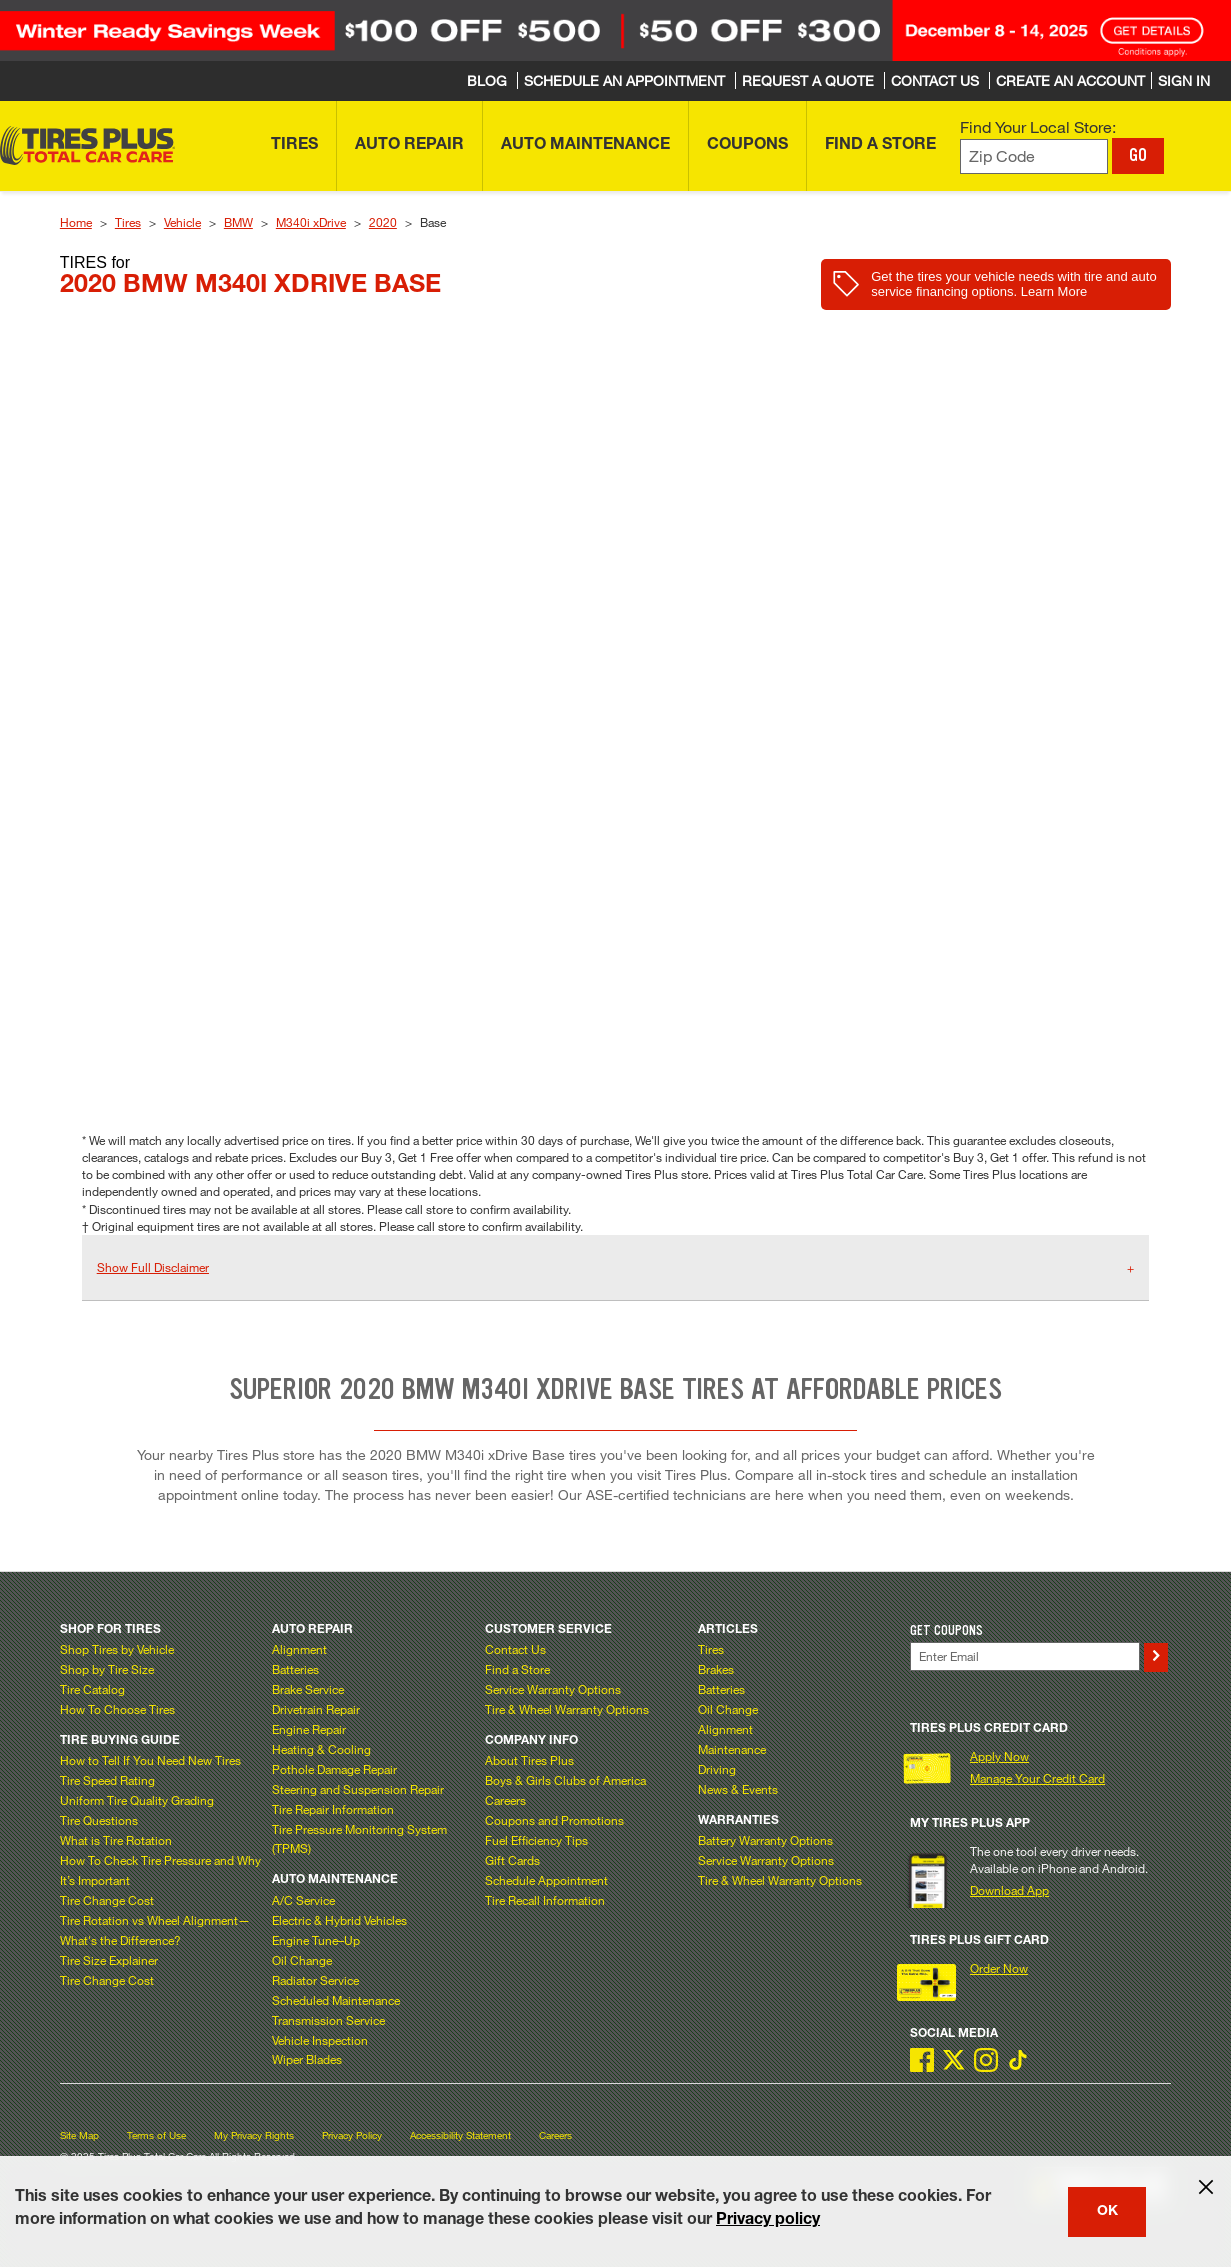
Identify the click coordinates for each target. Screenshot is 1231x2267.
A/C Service (303, 1900)
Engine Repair (309, 1729)
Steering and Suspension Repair (358, 1789)
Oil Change (302, 1960)
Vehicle (182, 222)
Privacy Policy (352, 2135)
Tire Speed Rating (107, 1780)
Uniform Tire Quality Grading (137, 1800)
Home (76, 222)
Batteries (295, 1669)
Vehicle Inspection (320, 2040)
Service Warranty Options (553, 1689)
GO (1138, 155)
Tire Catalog (92, 1689)
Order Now (999, 1968)
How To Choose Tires (117, 1709)
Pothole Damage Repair (334, 1769)
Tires (128, 222)
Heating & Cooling (321, 1749)
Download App (1009, 1890)
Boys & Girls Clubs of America (565, 1780)
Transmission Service (328, 2020)
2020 (383, 222)
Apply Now (999, 1756)
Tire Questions (99, 1820)
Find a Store (517, 1669)
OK (1107, 2212)
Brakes (716, 1669)
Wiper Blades (307, 2059)
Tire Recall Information (545, 1900)
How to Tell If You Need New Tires (150, 1760)
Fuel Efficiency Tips (536, 1840)
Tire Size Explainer (109, 1960)
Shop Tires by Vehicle (117, 1649)
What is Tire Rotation (116, 1840)
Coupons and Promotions (554, 1820)
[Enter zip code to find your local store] (1034, 156)
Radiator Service (315, 1980)
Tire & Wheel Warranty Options (567, 1709)
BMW (238, 222)
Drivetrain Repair (316, 1709)
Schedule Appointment (546, 1880)
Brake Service (308, 1689)
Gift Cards (512, 1860)
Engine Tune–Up (316, 1940)
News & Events (738, 1789)
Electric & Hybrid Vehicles (339, 1920)
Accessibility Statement (460, 2135)
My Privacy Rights (254, 2135)
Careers (505, 1800)
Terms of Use (156, 2135)
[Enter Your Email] (1024, 1656)
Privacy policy (768, 2221)
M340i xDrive (311, 222)
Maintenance (732, 1749)
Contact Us (515, 1649)
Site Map (79, 2135)
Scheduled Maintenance (336, 2000)
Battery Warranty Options (765, 1840)
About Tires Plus (529, 1760)
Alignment (299, 1649)
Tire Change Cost (107, 1900)
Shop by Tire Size (107, 1669)
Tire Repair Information (333, 1809)
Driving (717, 1769)
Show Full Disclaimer (153, 1267)
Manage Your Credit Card (1037, 1778)
